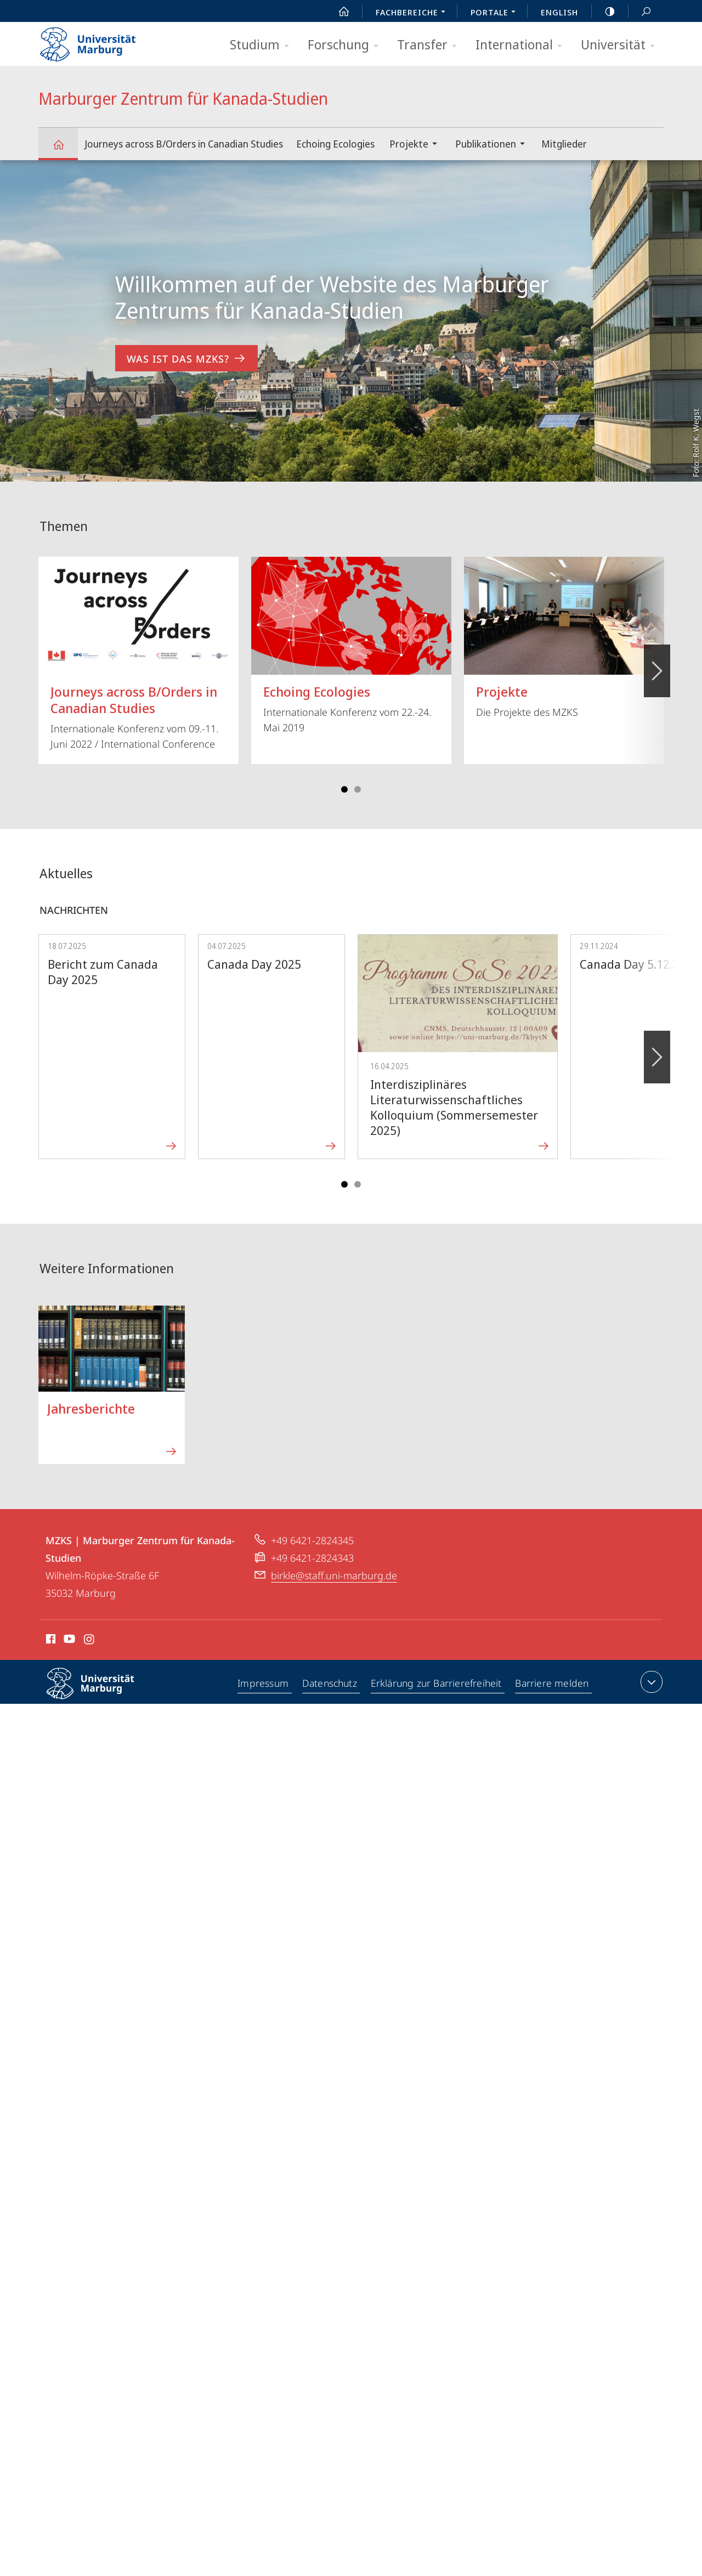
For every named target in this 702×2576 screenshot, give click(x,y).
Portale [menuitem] (496, 13)
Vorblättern (656, 665)
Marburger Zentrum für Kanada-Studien (65, 149)
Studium (263, 45)
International (522, 45)
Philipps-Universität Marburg (100, 1692)
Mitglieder (564, 143)
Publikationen (493, 145)
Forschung (347, 45)
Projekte (416, 145)
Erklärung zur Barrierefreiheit (437, 1684)
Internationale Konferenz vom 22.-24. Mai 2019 (351, 645)
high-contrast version (604, 11)
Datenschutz (330, 1684)
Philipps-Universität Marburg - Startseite (97, 40)
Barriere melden (552, 1684)
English (559, 12)
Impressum (262, 1684)
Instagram (90, 1640)
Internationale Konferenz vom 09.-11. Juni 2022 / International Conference (138, 653)
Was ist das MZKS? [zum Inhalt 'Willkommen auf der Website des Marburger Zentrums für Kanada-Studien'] (186, 358)
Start (338, 11)
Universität (621, 45)
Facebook (49, 1640)
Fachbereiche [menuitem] (413, 13)
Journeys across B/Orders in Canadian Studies (183, 143)
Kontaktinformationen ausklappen (650, 1682)
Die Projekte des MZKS (564, 638)
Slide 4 (357, 789)
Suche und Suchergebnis (640, 12)
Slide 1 (344, 789)
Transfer (430, 45)
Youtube (68, 1640)
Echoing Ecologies (335, 143)
